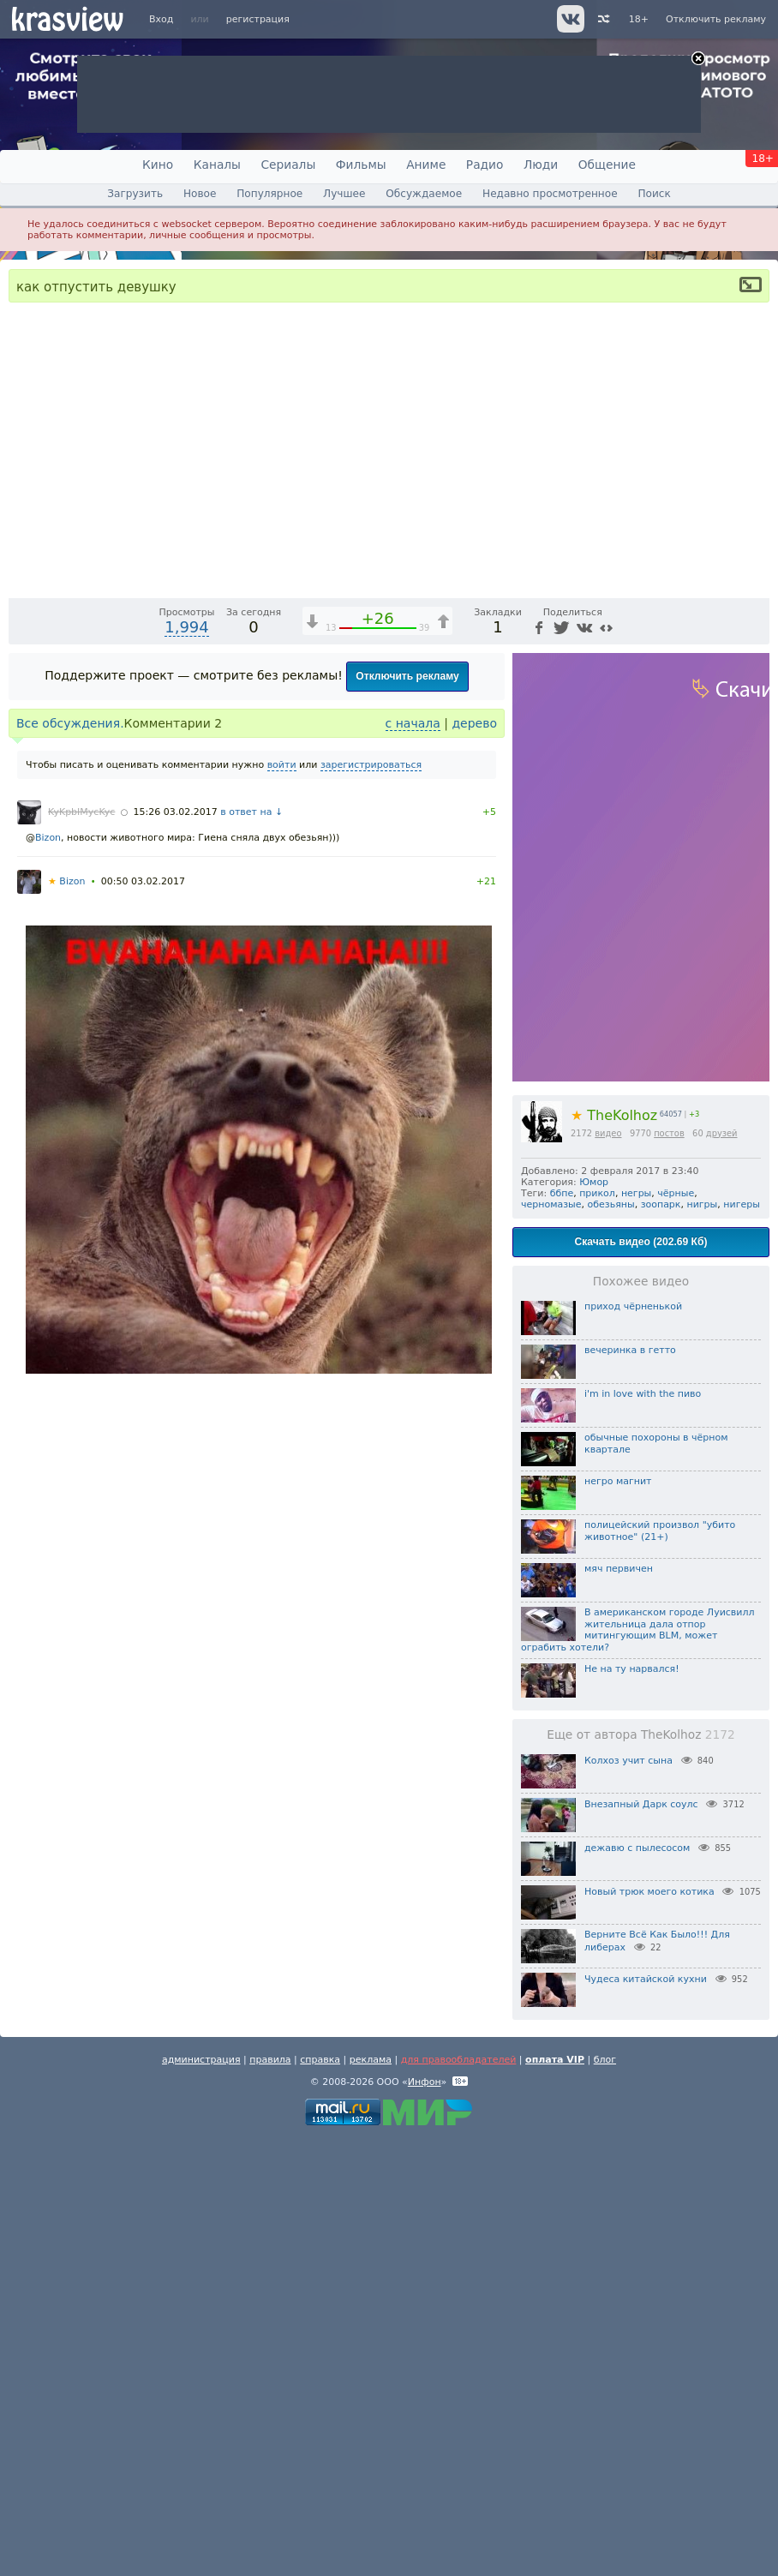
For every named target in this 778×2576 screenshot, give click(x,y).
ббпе (562, 1630)
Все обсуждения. (70, 1160)
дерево (474, 1160)
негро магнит (618, 1918)
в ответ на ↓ (251, 1249)
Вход (161, 19)
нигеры (741, 1641)
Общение (607, 164)
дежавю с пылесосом (637, 2285)
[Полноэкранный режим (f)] (754, 1019)
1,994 (187, 1064)
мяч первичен (618, 2005)
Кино (157, 164)
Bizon (48, 1274)
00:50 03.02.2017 (143, 1318)
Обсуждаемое (424, 194)
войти (281, 1201)
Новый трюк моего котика (649, 2328)
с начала (413, 1160)
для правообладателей (459, 2496)
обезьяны (611, 1641)
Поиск (653, 194)
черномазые (551, 1641)
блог (605, 2496)
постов (669, 1570)
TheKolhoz (614, 1552)
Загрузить (135, 194)
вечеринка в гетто (630, 1787)
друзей (722, 1570)
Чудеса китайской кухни (645, 2416)
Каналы (217, 164)
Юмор (593, 1619)
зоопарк (661, 1641)
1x (645, 1020)
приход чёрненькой (633, 1743)
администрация (201, 2496)
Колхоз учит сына (628, 2197)
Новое (199, 194)
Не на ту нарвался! (631, 2106)
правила (269, 2496)
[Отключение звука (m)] (675, 1019)
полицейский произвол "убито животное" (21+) (659, 1968)
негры (636, 1630)
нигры (702, 1641)
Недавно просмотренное (550, 194)
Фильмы (361, 164)
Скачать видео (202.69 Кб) (641, 1679)
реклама (371, 2496)
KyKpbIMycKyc (81, 1249)
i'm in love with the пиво (642, 1830)
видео (608, 1570)
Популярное (269, 194)
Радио (485, 164)
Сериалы (287, 164)
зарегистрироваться (371, 1201)
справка (320, 2496)
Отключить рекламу (716, 19)
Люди (541, 164)
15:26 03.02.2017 (176, 1249)
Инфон (424, 2519)
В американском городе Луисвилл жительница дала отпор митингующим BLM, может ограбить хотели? (638, 2067)
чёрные (675, 1630)
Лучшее (344, 194)
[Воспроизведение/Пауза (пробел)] (22, 1019)
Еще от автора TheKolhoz (641, 2171)
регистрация (258, 19)
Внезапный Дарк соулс (641, 2241)
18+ (639, 19)
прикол (597, 1630)
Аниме (426, 164)
